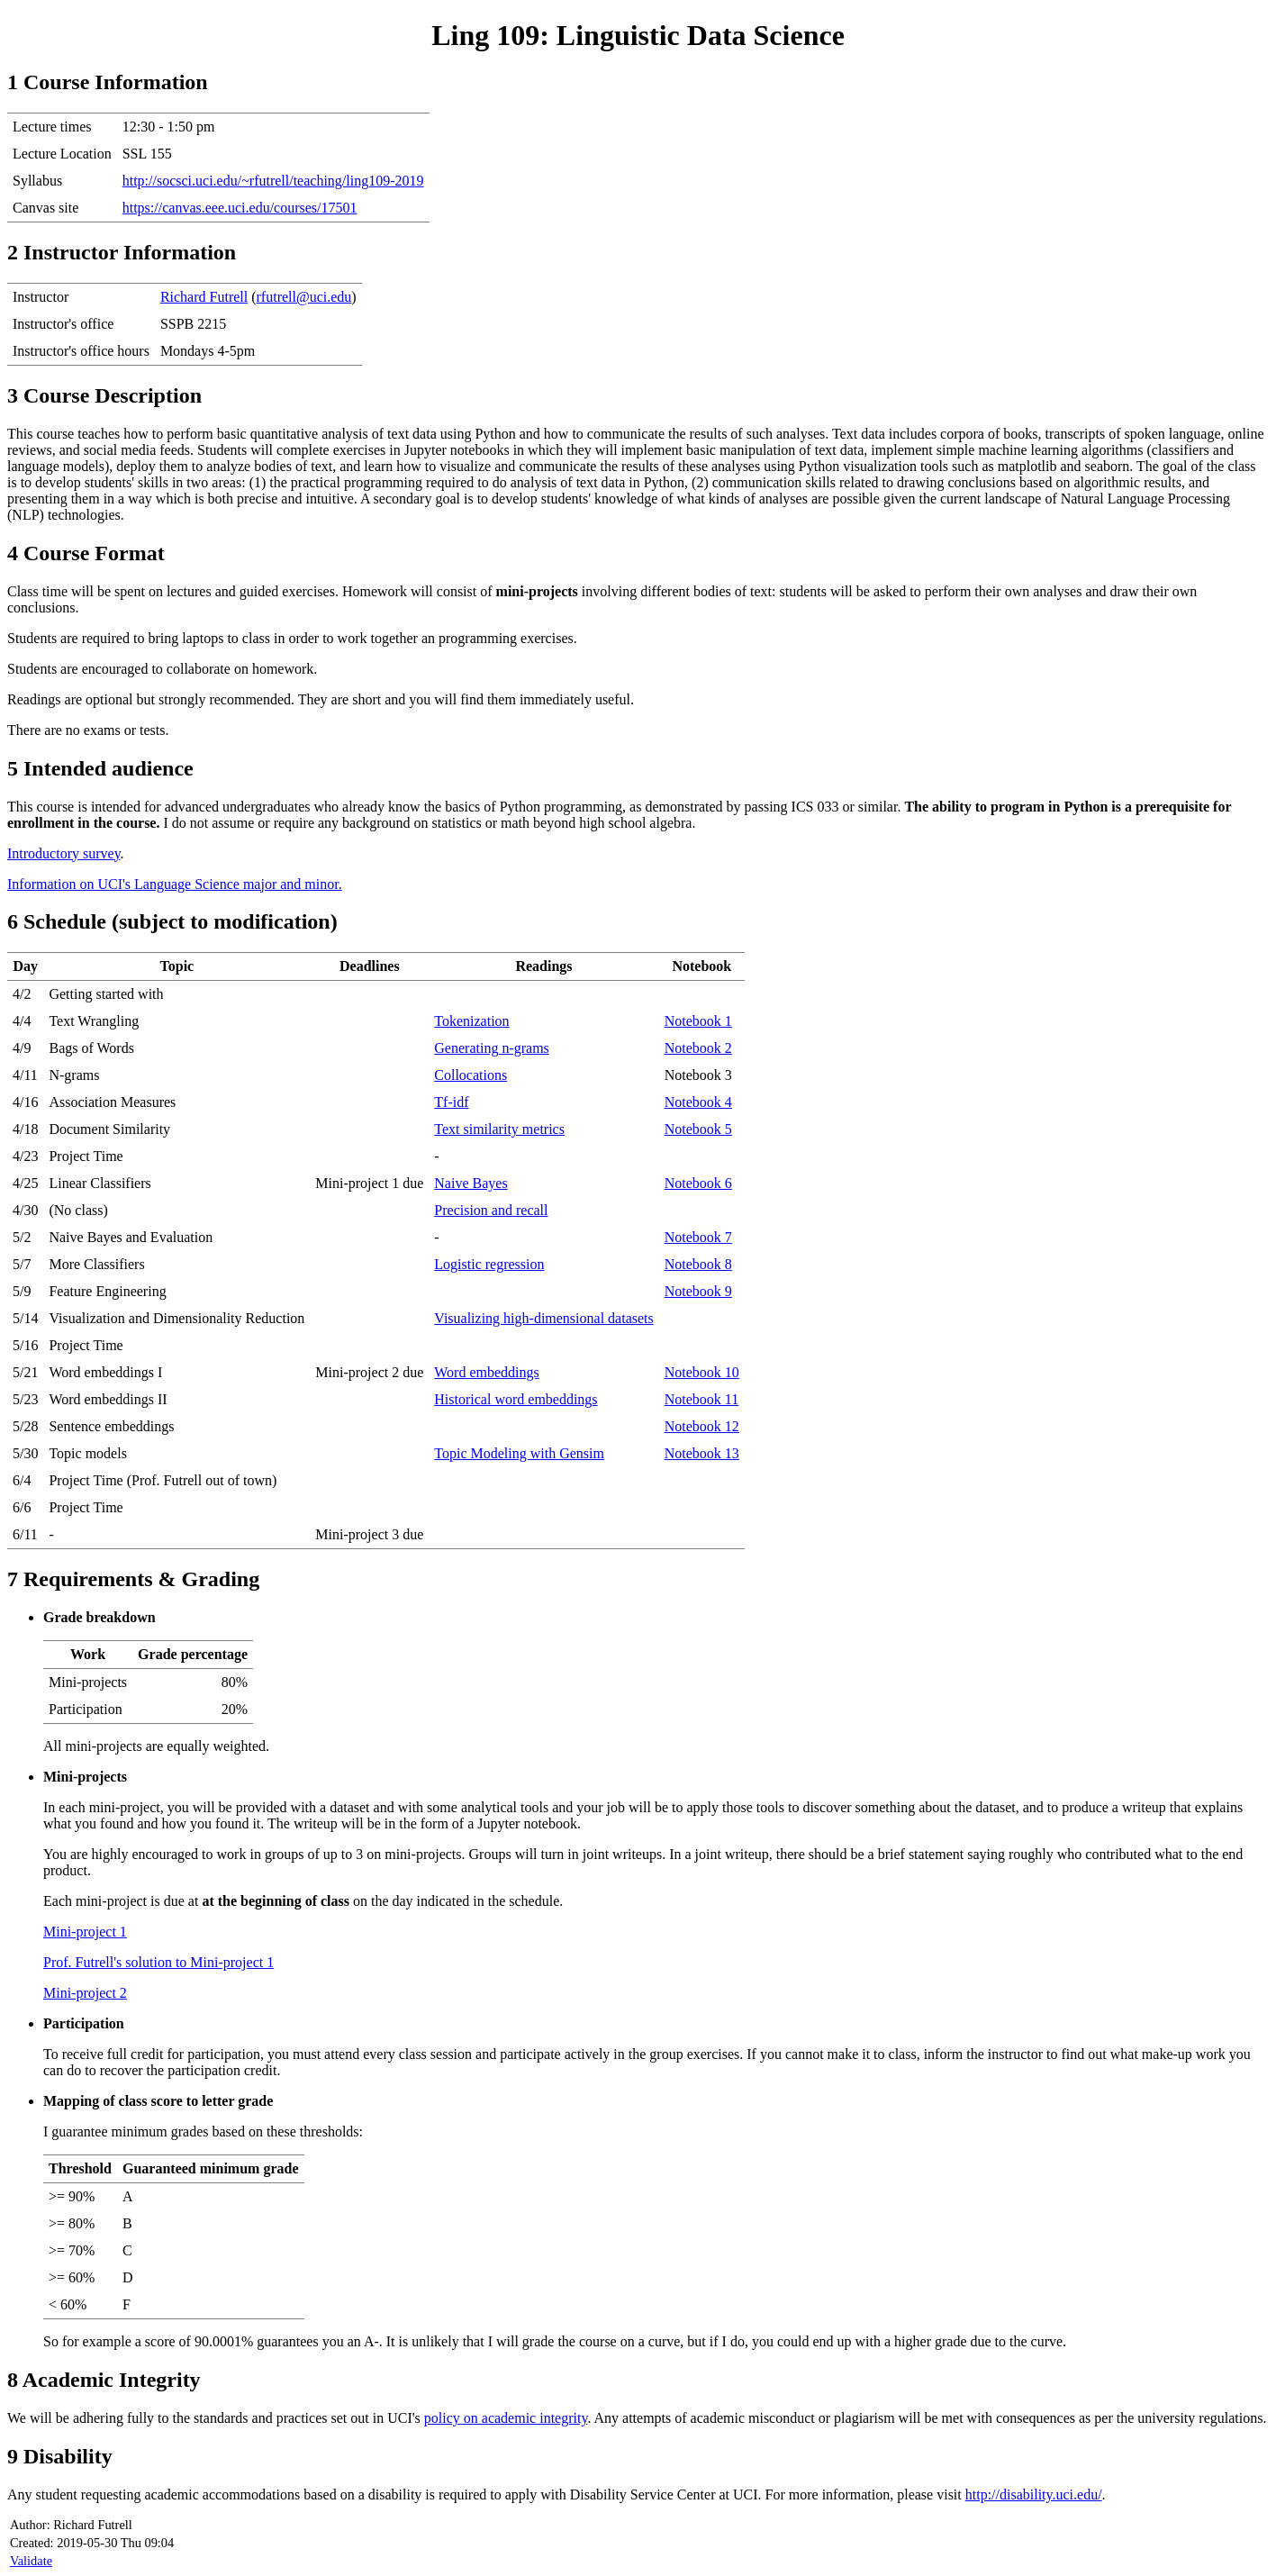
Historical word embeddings (515, 1399)
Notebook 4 (698, 1102)
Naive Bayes (470, 1183)
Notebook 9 (698, 1291)
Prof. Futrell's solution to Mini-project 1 (158, 1962)
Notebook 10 (702, 1372)
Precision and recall (491, 1210)
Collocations (470, 1075)
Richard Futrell (204, 296)
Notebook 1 (698, 1021)
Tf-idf (451, 1102)
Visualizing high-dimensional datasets (543, 1318)
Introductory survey (64, 853)
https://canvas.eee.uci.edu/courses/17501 (239, 207)
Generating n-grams (491, 1048)
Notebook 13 (702, 1453)
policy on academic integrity (506, 2418)
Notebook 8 (698, 1264)
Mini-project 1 (85, 1931)
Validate (31, 2560)
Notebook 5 (698, 1129)
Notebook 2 (698, 1048)
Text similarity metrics (499, 1129)
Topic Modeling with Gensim (519, 1453)
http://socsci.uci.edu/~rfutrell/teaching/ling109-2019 (273, 180)
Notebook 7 (698, 1237)
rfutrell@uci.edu (304, 296)
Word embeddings (486, 1372)
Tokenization (471, 1021)
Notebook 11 (702, 1399)
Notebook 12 (702, 1426)
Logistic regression (489, 1264)
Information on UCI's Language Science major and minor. (174, 884)
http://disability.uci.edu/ (1033, 2494)
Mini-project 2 (85, 1992)
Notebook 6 (698, 1183)
